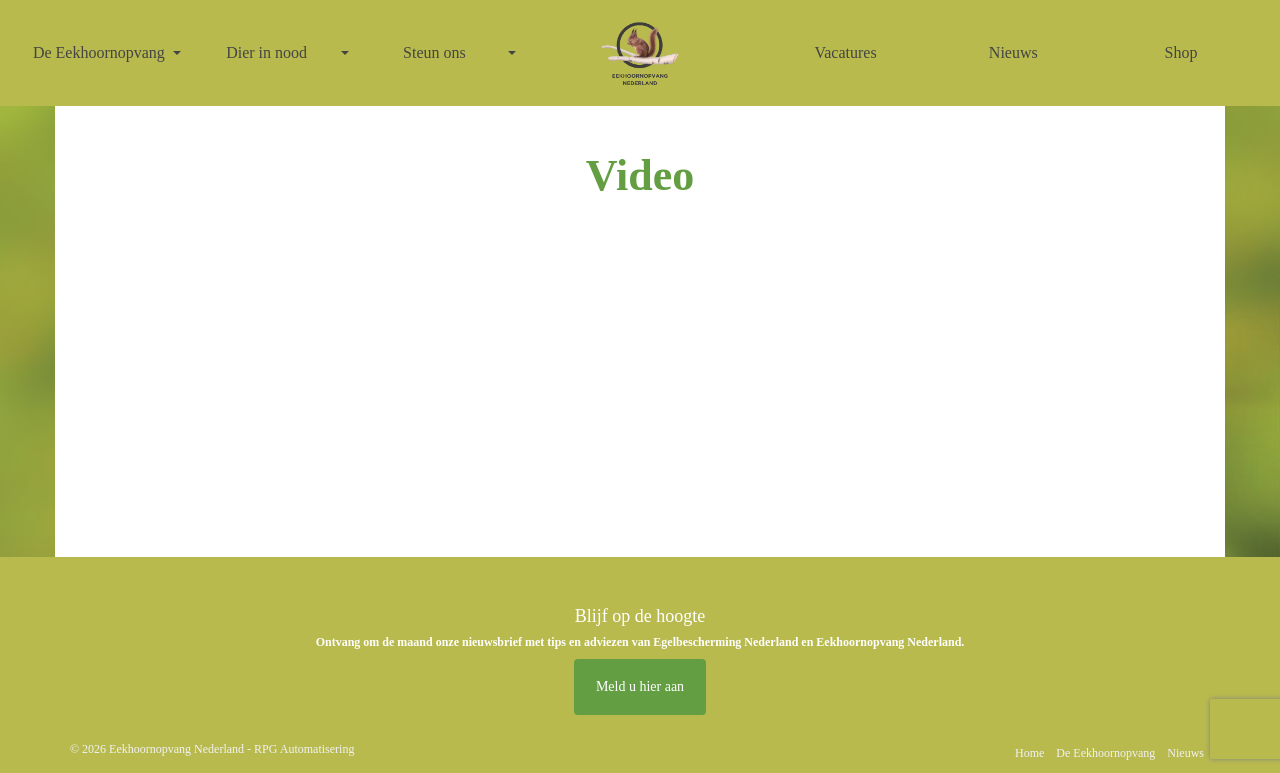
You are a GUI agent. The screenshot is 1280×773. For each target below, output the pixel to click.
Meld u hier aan (640, 686)
